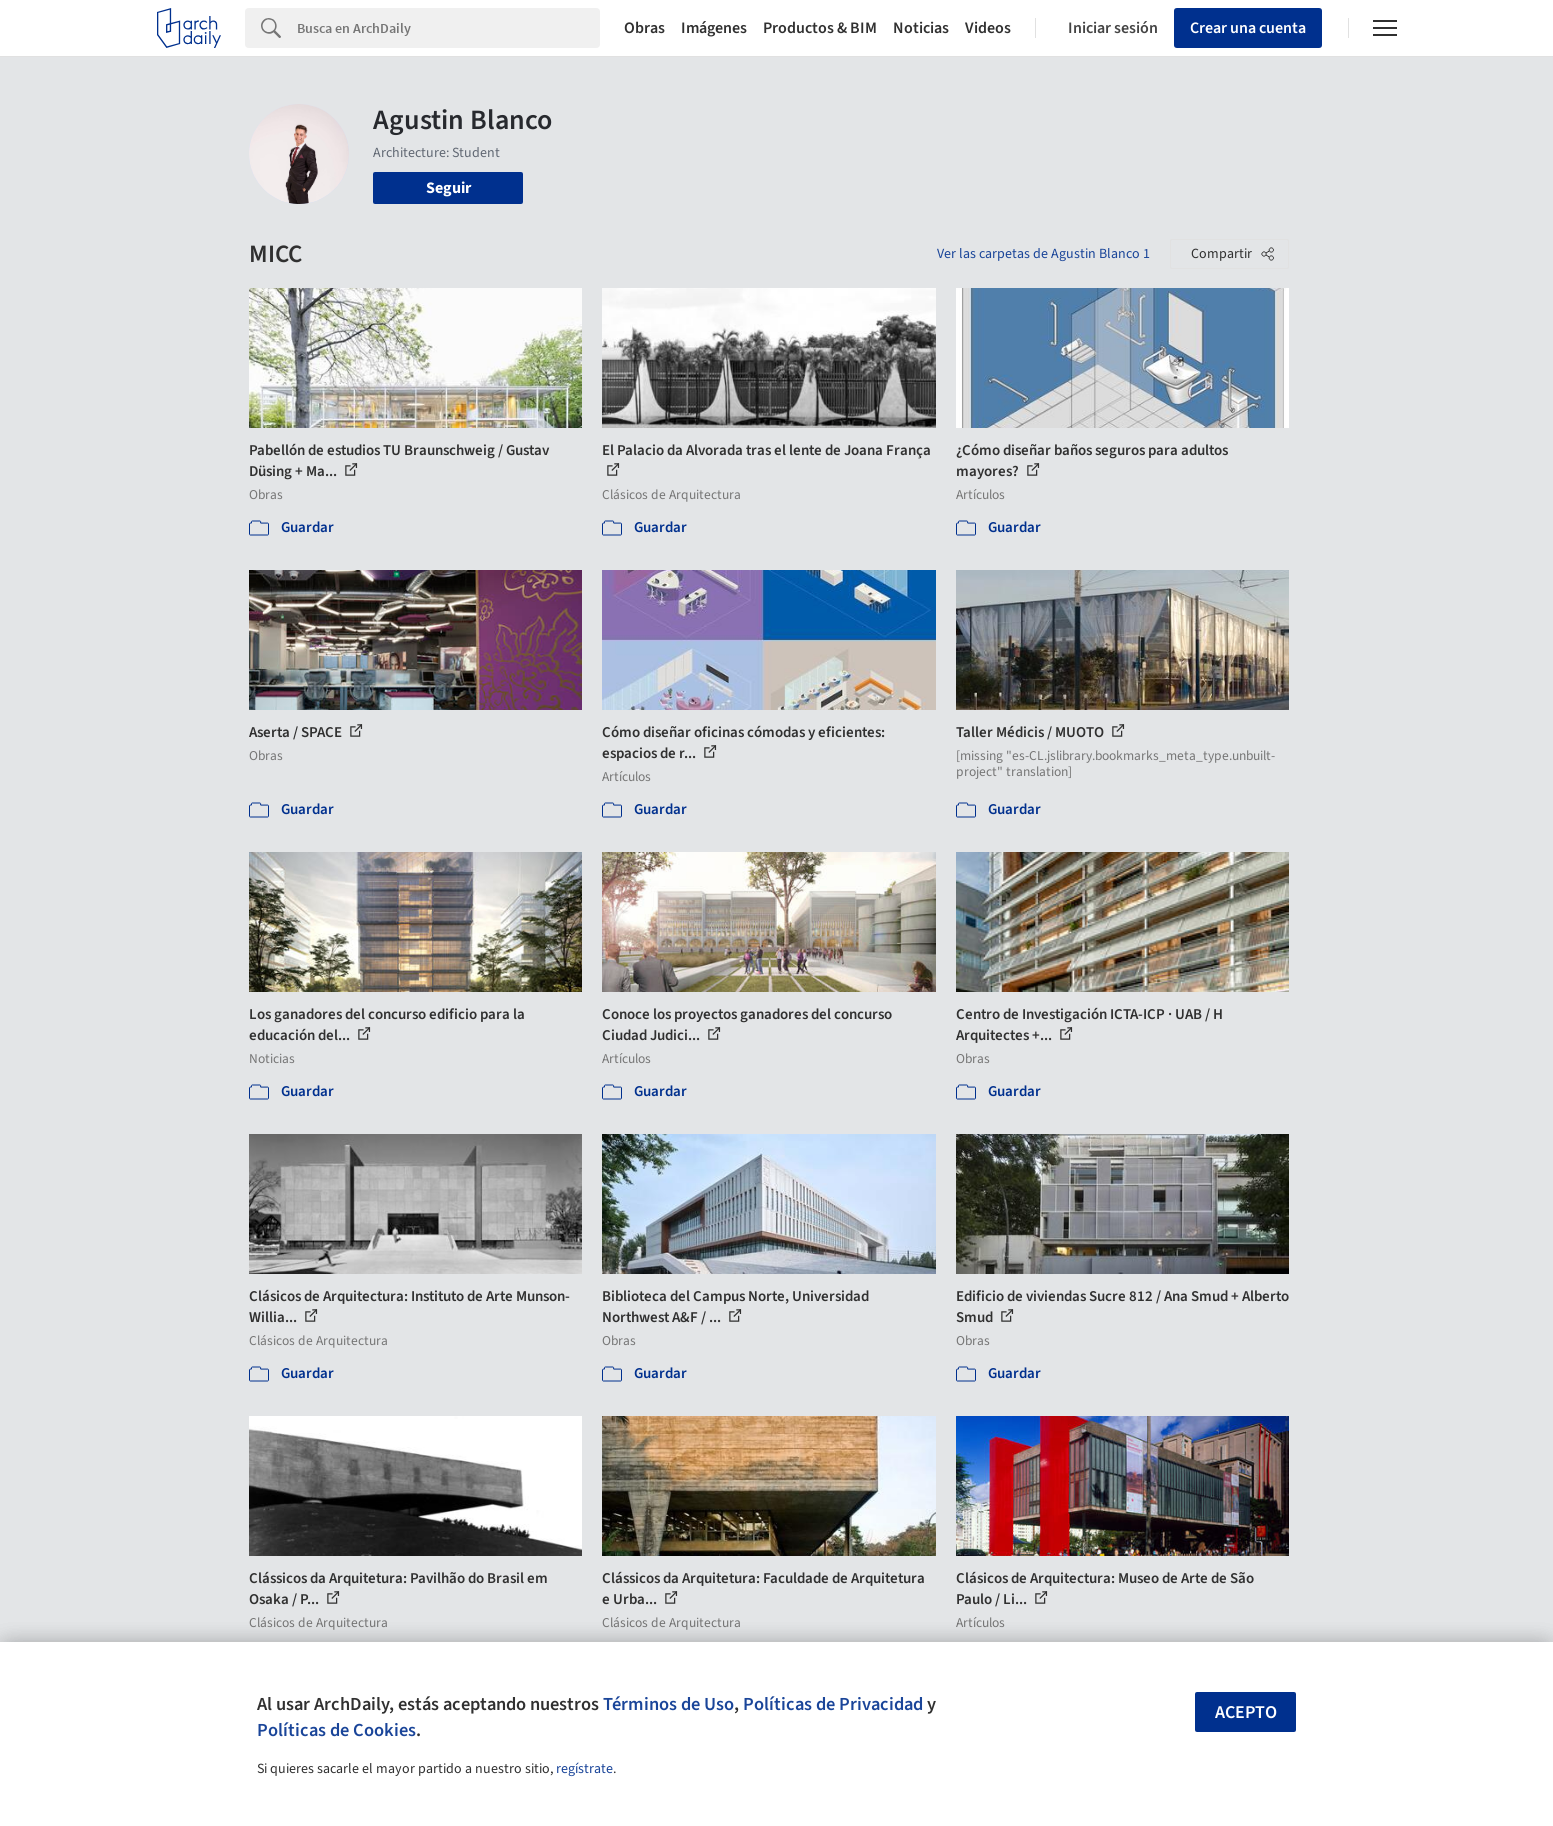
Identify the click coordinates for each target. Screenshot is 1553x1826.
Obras (644, 28)
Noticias (921, 28)
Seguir (448, 188)
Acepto (1246, 1712)
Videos (988, 28)
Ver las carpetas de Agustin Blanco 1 (1043, 254)
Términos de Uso (668, 1704)
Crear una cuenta (1248, 28)
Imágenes (714, 28)
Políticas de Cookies (336, 1730)
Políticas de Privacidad (833, 1704)
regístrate (584, 1769)
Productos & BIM (820, 28)
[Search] (448, 28)
